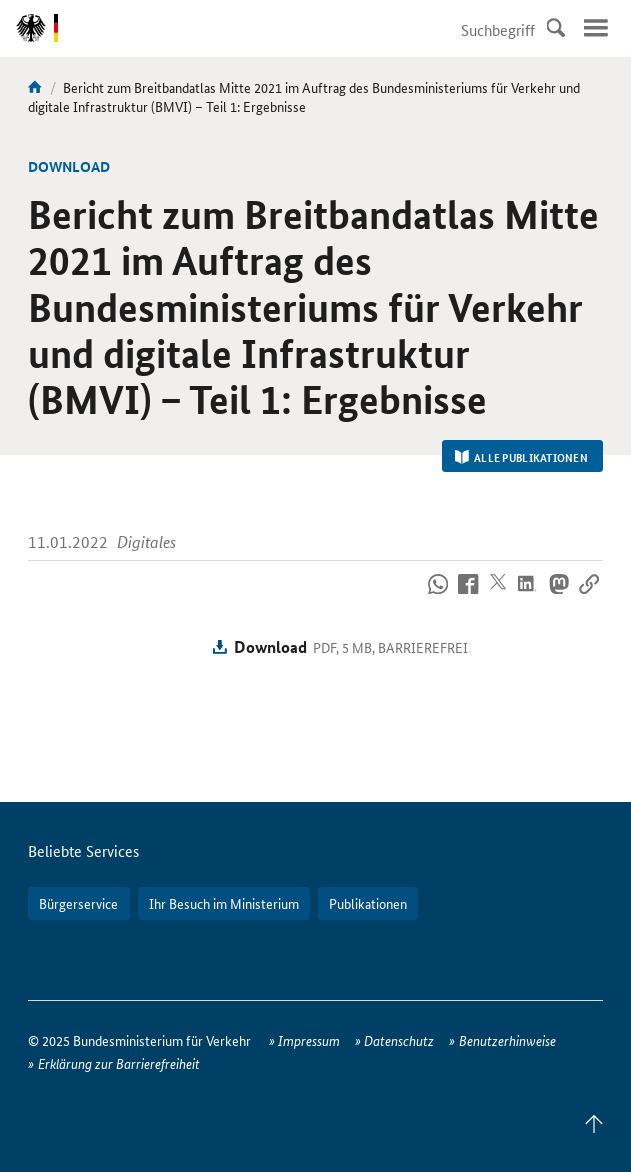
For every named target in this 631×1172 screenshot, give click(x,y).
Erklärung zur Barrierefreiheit (119, 1063)
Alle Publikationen (521, 457)
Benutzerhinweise (507, 1040)
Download (270, 646)
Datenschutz (399, 1040)
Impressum (309, 1040)
